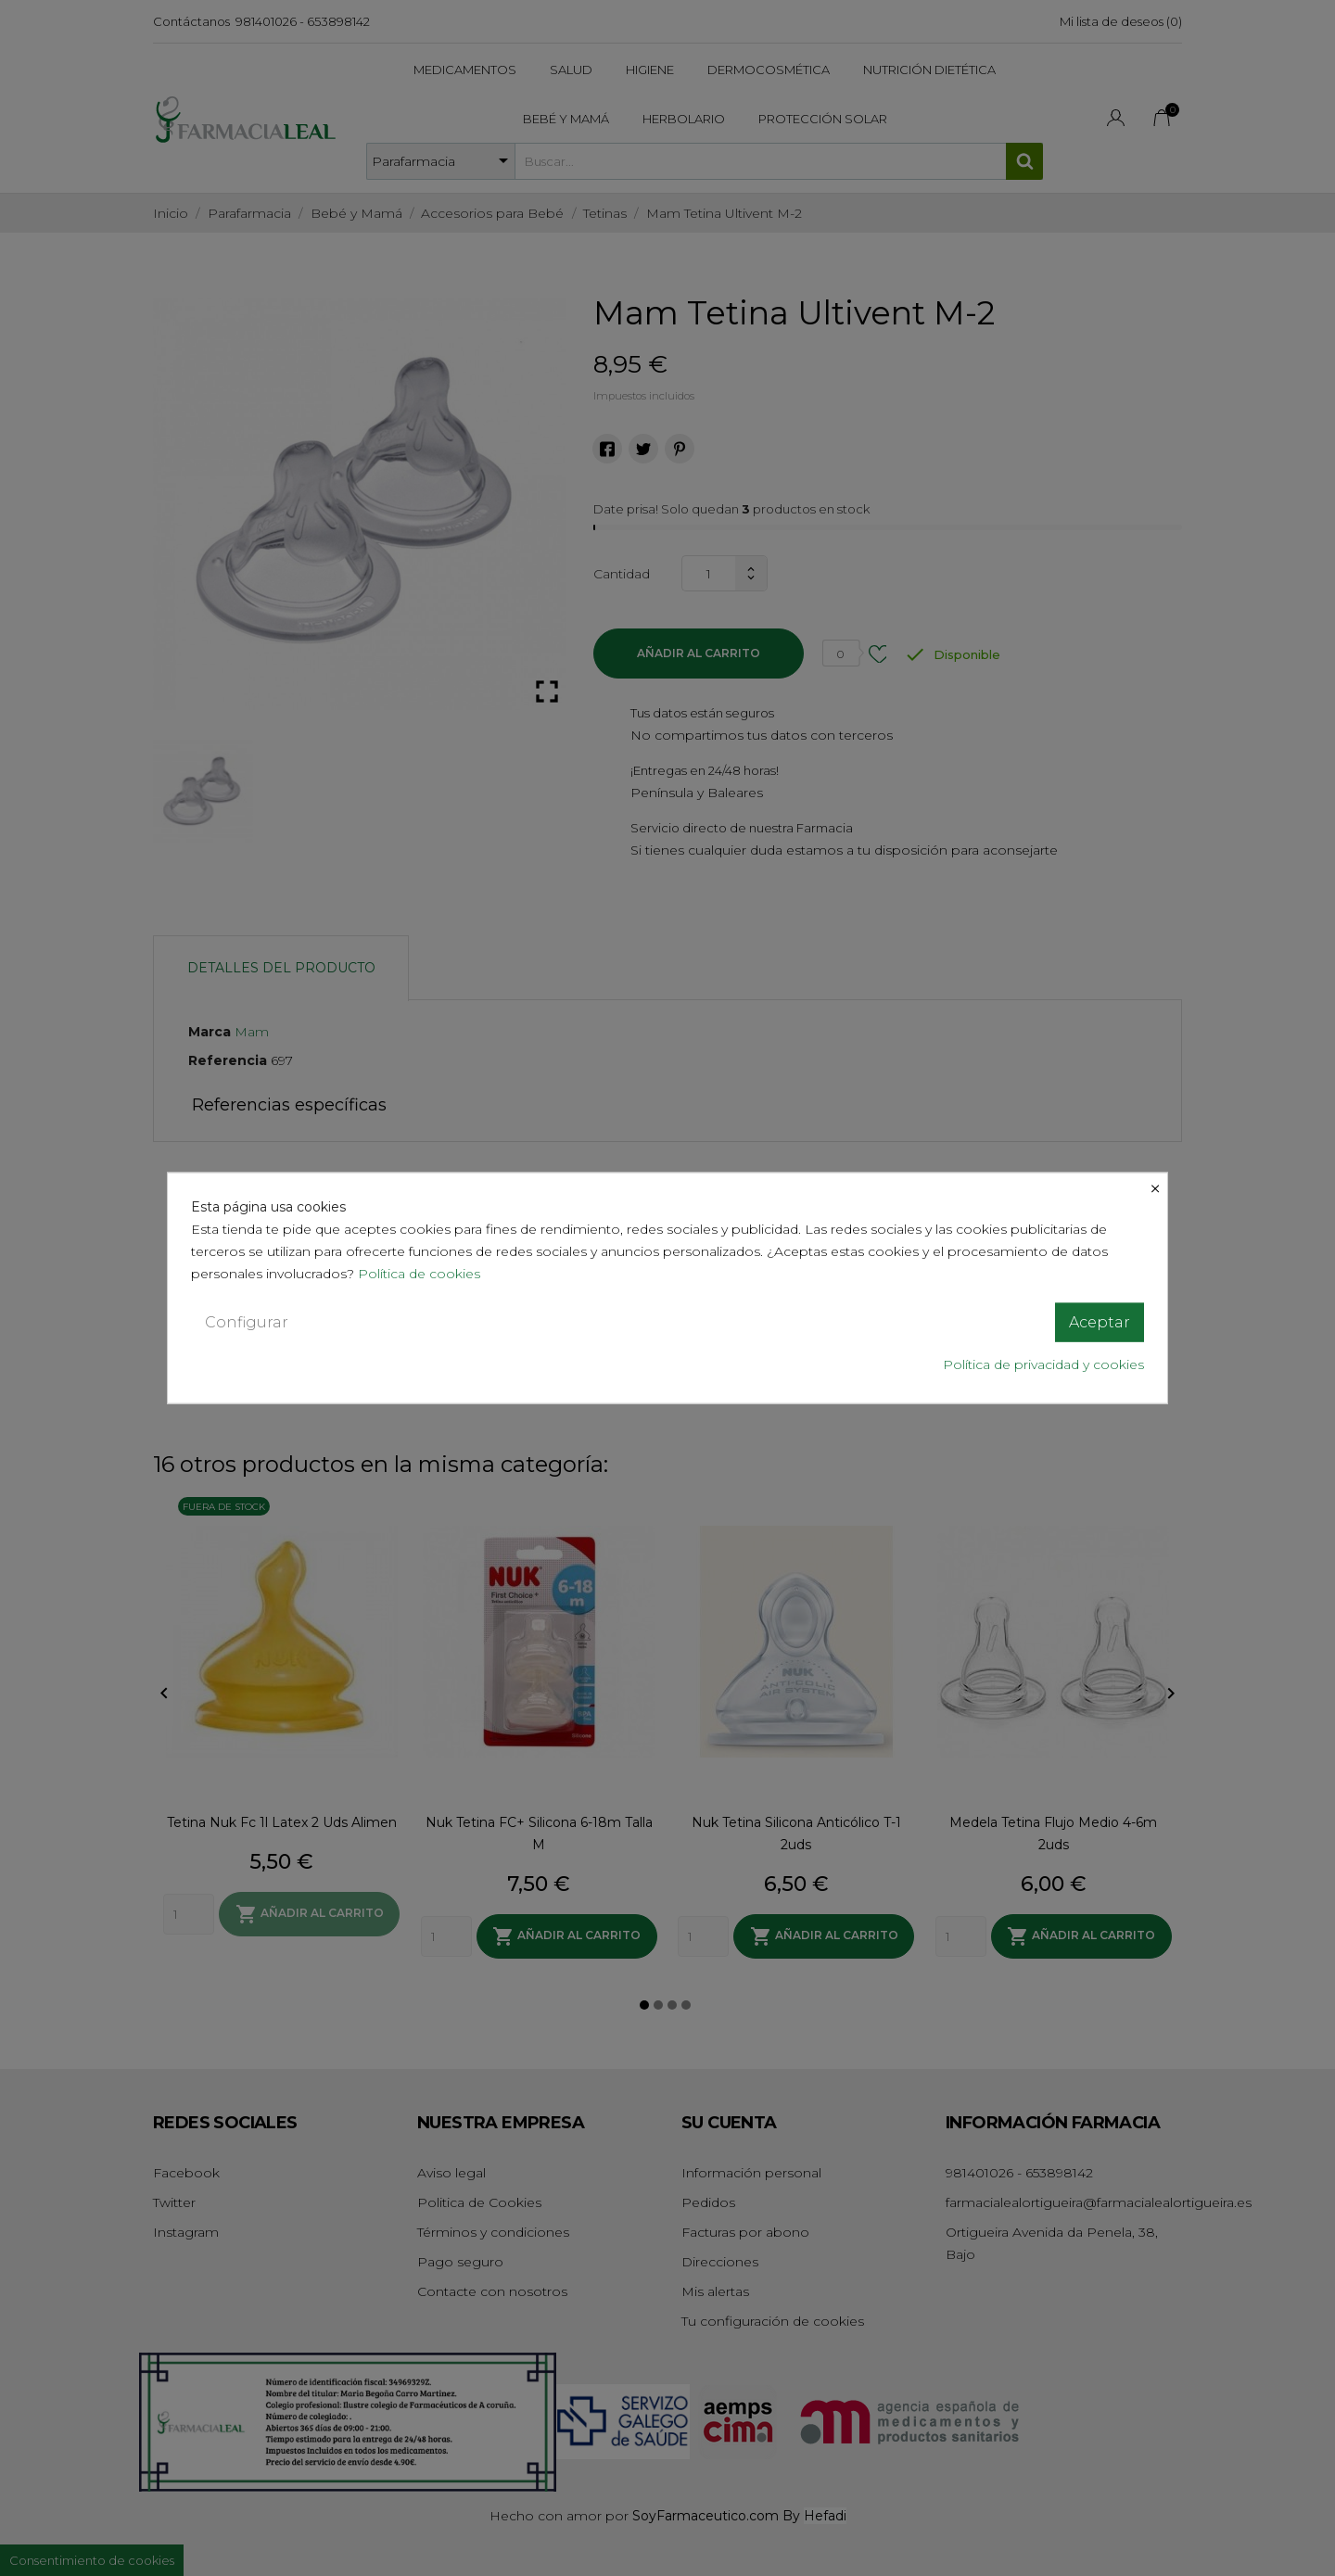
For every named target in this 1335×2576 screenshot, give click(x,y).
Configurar (246, 1321)
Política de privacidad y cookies (1043, 1364)
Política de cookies (421, 1272)
